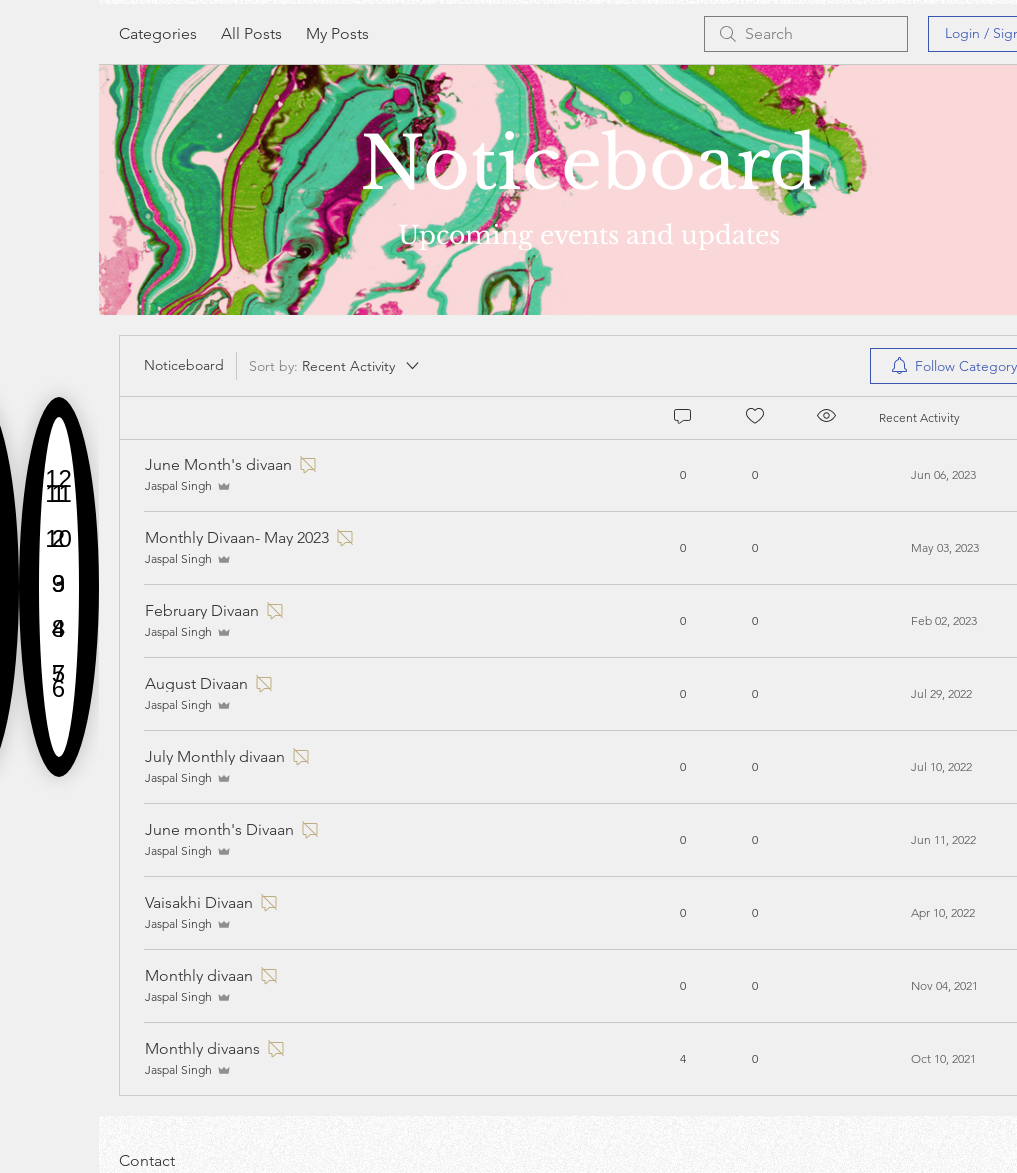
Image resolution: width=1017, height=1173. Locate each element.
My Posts (337, 33)
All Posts (251, 33)
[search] (806, 34)
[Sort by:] (335, 366)
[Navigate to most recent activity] (943, 1059)
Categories (158, 33)
